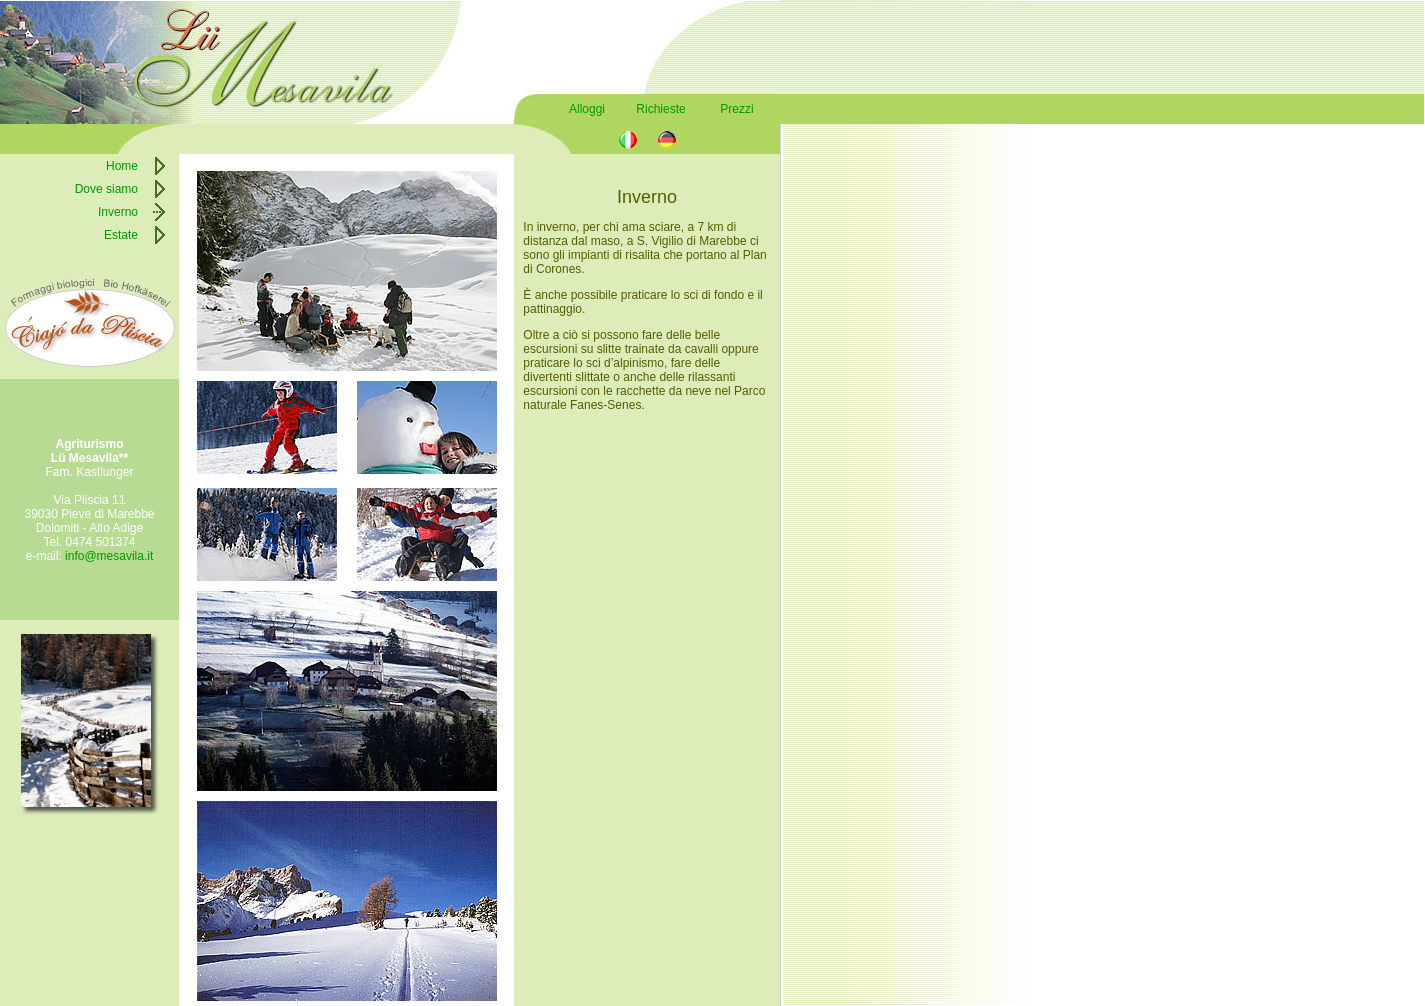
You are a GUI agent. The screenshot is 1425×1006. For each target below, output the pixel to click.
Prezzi (736, 109)
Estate (121, 235)
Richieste (660, 109)
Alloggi (587, 109)
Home (122, 166)
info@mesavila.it (109, 556)
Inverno (118, 212)
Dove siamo (106, 189)
